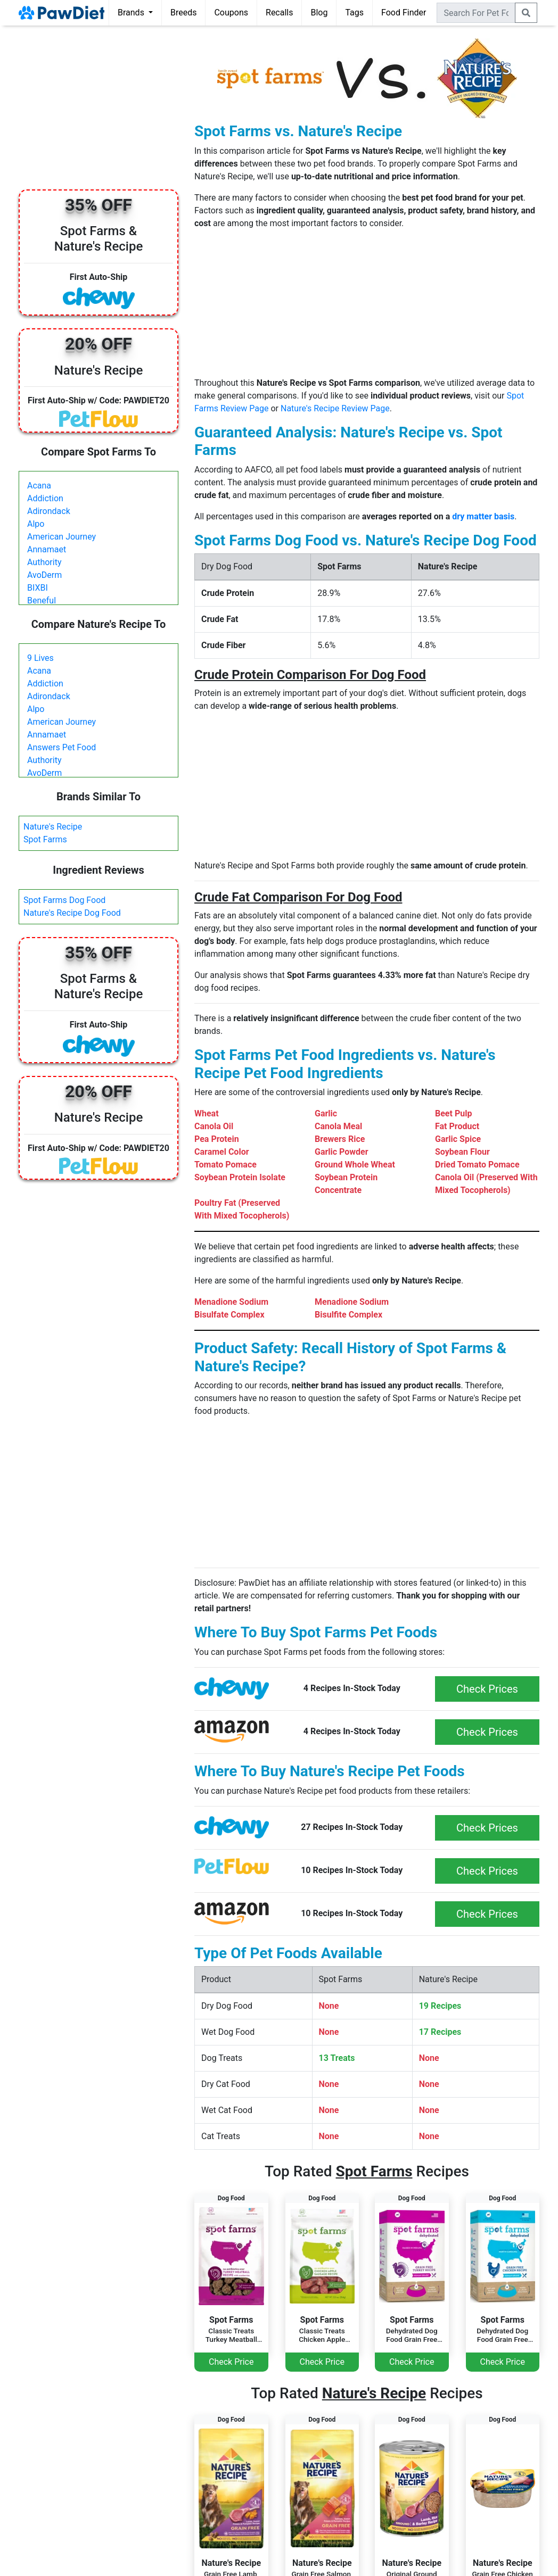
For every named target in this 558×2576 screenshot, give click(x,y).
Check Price (231, 2362)
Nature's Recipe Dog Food (72, 913)
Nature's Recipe (52, 827)
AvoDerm (44, 575)
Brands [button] (132, 12)
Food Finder (403, 12)
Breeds (183, 12)
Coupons (231, 12)
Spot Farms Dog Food (64, 900)
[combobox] (476, 13)
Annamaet (46, 549)
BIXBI (37, 588)
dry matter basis (483, 516)
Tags (354, 12)
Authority (44, 562)
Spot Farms (45, 839)
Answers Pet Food (61, 747)
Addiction (45, 498)
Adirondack (48, 511)
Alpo (35, 524)
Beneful (41, 600)
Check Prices (487, 1689)
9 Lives (40, 658)
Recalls (279, 12)
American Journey (61, 537)
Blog (318, 12)
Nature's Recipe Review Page (335, 408)
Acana (39, 486)
